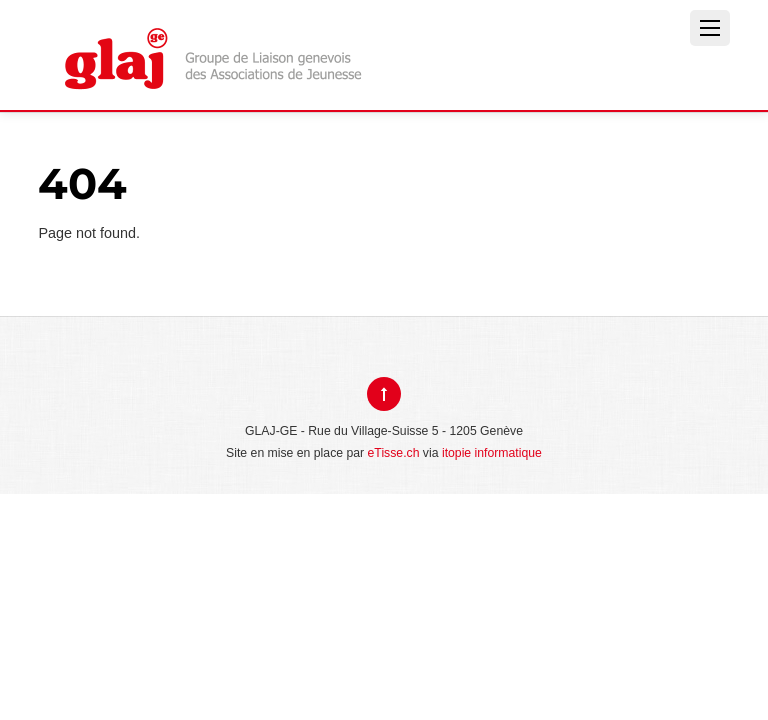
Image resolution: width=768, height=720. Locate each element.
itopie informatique (492, 453)
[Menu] (710, 28)
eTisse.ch (394, 453)
